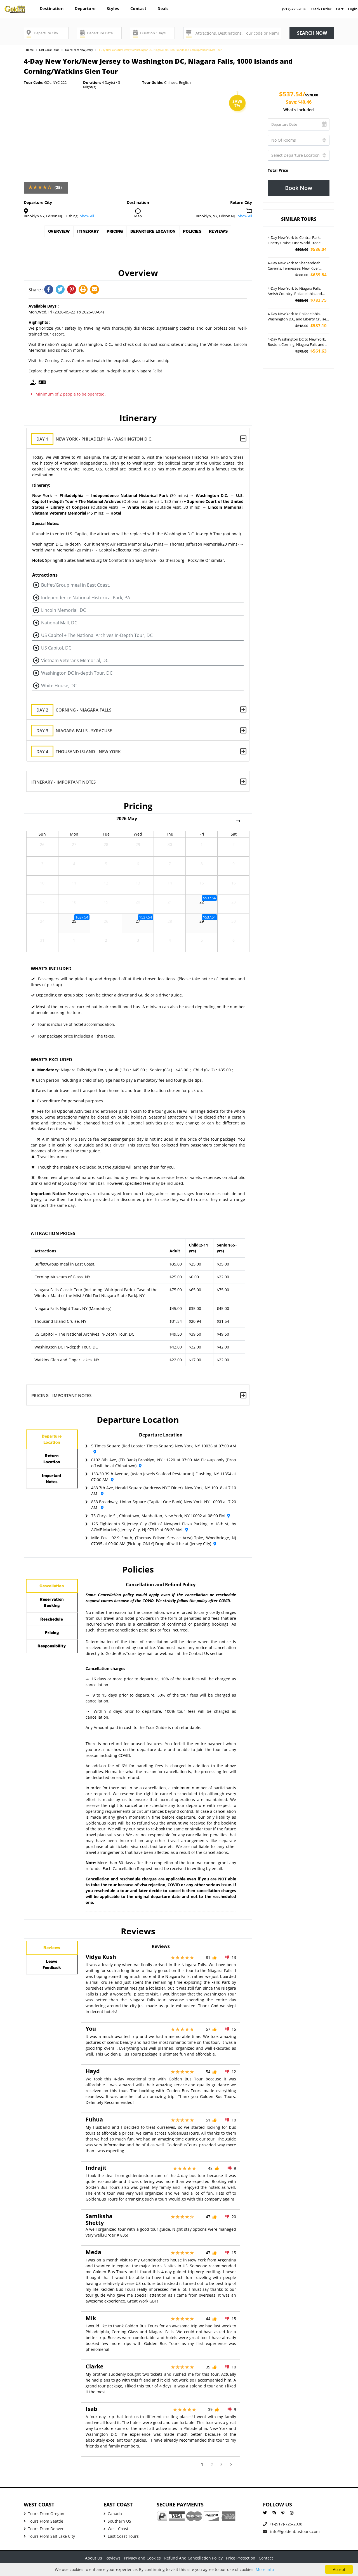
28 (106, 847)
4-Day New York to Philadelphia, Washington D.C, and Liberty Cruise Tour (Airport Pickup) (297, 316)
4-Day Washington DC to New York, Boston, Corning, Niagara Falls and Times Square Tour (297, 342)
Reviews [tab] (52, 1951)
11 (74, 885)
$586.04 (311, 249)
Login (352, 8)
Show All (87, 215)
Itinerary (88, 233)
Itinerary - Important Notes (63, 781)
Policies (229, 233)
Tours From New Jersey (79, 50)
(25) (58, 187)
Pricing (126, 233)
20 (138, 904)
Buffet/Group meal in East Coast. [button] (75, 585)
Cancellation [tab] (55, 1589)
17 (42, 904)
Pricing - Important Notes (61, 1395)
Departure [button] (85, 8)
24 (42, 923)
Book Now (298, 188)
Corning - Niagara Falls (76, 710)
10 (42, 885)
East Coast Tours (49, 50)
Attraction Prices (53, 1233)
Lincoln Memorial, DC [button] (63, 610)
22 (201, 904)
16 (233, 885)
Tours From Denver (44, 2529)
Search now (312, 33)
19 (106, 904)
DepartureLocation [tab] (52, 1442)
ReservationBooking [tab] (54, 1612)
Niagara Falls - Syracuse (76, 731)
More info (265, 2569)
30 (170, 847)
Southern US (117, 2521)
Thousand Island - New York (80, 751)
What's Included (51, 968)
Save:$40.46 (299, 102)
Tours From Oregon (44, 2513)
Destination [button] (52, 8)
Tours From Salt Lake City (49, 2536)
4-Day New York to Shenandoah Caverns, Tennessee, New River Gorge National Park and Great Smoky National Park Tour (294, 266)
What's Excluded (51, 1060)
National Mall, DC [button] (59, 623)
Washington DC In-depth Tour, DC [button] (76, 673)
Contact (138, 8)
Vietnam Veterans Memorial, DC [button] (75, 660)
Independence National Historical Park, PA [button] (85, 597)
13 (138, 885)
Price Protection (240, 2558)
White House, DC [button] (59, 685)
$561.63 (311, 351)
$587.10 (311, 325)
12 (106, 885)
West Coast (115, 2529)
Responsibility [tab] (57, 1676)
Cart (339, 8)
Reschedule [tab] (54, 1635)
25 (74, 923)
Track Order (321, 8)
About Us (93, 2558)
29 (138, 847)
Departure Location (177, 233)
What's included (298, 109)
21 (170, 904)
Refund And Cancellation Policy (193, 2558)
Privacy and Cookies (142, 2558)
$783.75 (311, 300)
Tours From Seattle (43, 2521)
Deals (163, 8)
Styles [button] (113, 8)
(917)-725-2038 (294, 8)
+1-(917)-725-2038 (282, 2524)
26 (42, 847)
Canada (112, 2513)
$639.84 (311, 274)
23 (233, 904)
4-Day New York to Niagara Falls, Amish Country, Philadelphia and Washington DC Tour (295, 291)
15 (201, 885)
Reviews (138, 249)
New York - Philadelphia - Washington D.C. (96, 439)
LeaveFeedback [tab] (51, 1974)
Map (138, 215)
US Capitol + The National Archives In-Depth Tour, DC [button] (97, 635)
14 (170, 885)
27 (74, 847)
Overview (48, 233)
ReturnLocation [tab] (51, 1469)
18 (74, 904)
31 (42, 942)
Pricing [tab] (52, 1656)
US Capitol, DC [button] (56, 648)
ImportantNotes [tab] (52, 1495)
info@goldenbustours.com (291, 2531)
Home (30, 50)
